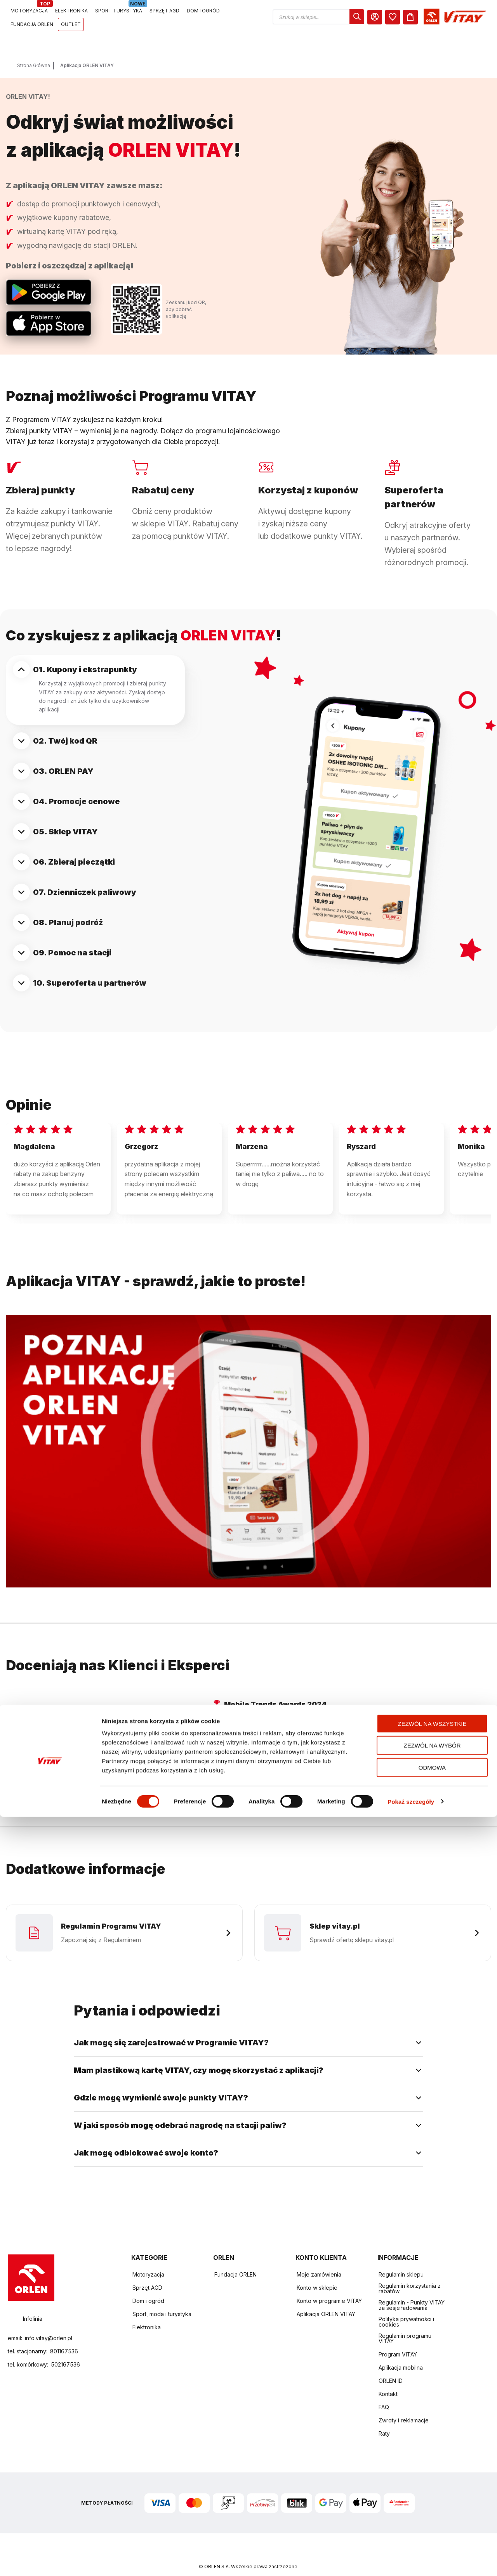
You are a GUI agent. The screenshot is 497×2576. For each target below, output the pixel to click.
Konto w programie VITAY (329, 2287)
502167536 (65, 2351)
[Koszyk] (481, 17)
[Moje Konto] (446, 17)
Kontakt (388, 2380)
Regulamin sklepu (401, 2261)
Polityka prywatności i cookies (406, 2308)
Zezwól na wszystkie (432, 2482)
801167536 (64, 2337)
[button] (390, 16)
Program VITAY (398, 2340)
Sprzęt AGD (147, 2274)
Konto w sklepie (317, 2274)
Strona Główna (33, 46)
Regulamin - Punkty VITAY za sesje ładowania (412, 2291)
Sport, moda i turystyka (161, 2300)
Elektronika (146, 2313)
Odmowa (432, 2526)
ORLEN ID (391, 2367)
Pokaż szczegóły (411, 2560)
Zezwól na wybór (432, 2505)
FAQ (384, 2393)
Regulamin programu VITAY (405, 2325)
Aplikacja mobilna (401, 2354)
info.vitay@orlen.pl (48, 2324)
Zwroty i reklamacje (404, 2406)
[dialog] (428, 16)
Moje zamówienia (319, 2261)
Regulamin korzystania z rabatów (410, 2275)
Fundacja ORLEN (235, 2261)
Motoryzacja (148, 2261)
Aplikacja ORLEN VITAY (326, 2300)
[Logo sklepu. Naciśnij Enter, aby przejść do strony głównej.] (43, 17)
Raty (384, 2420)
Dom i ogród (148, 2287)
